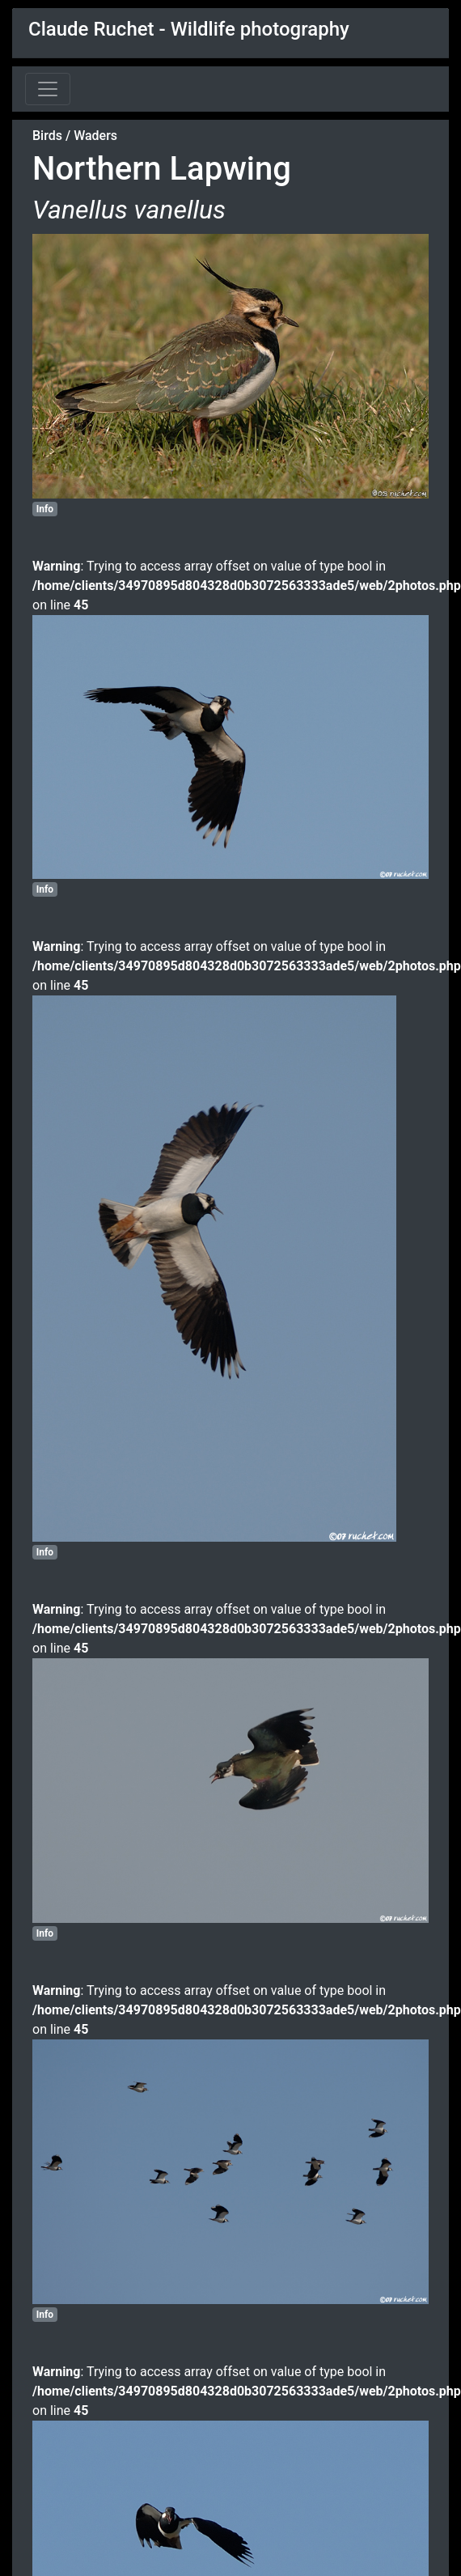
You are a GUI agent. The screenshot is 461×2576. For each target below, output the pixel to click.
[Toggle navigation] (47, 89)
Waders (95, 135)
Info (44, 509)
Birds (47, 135)
